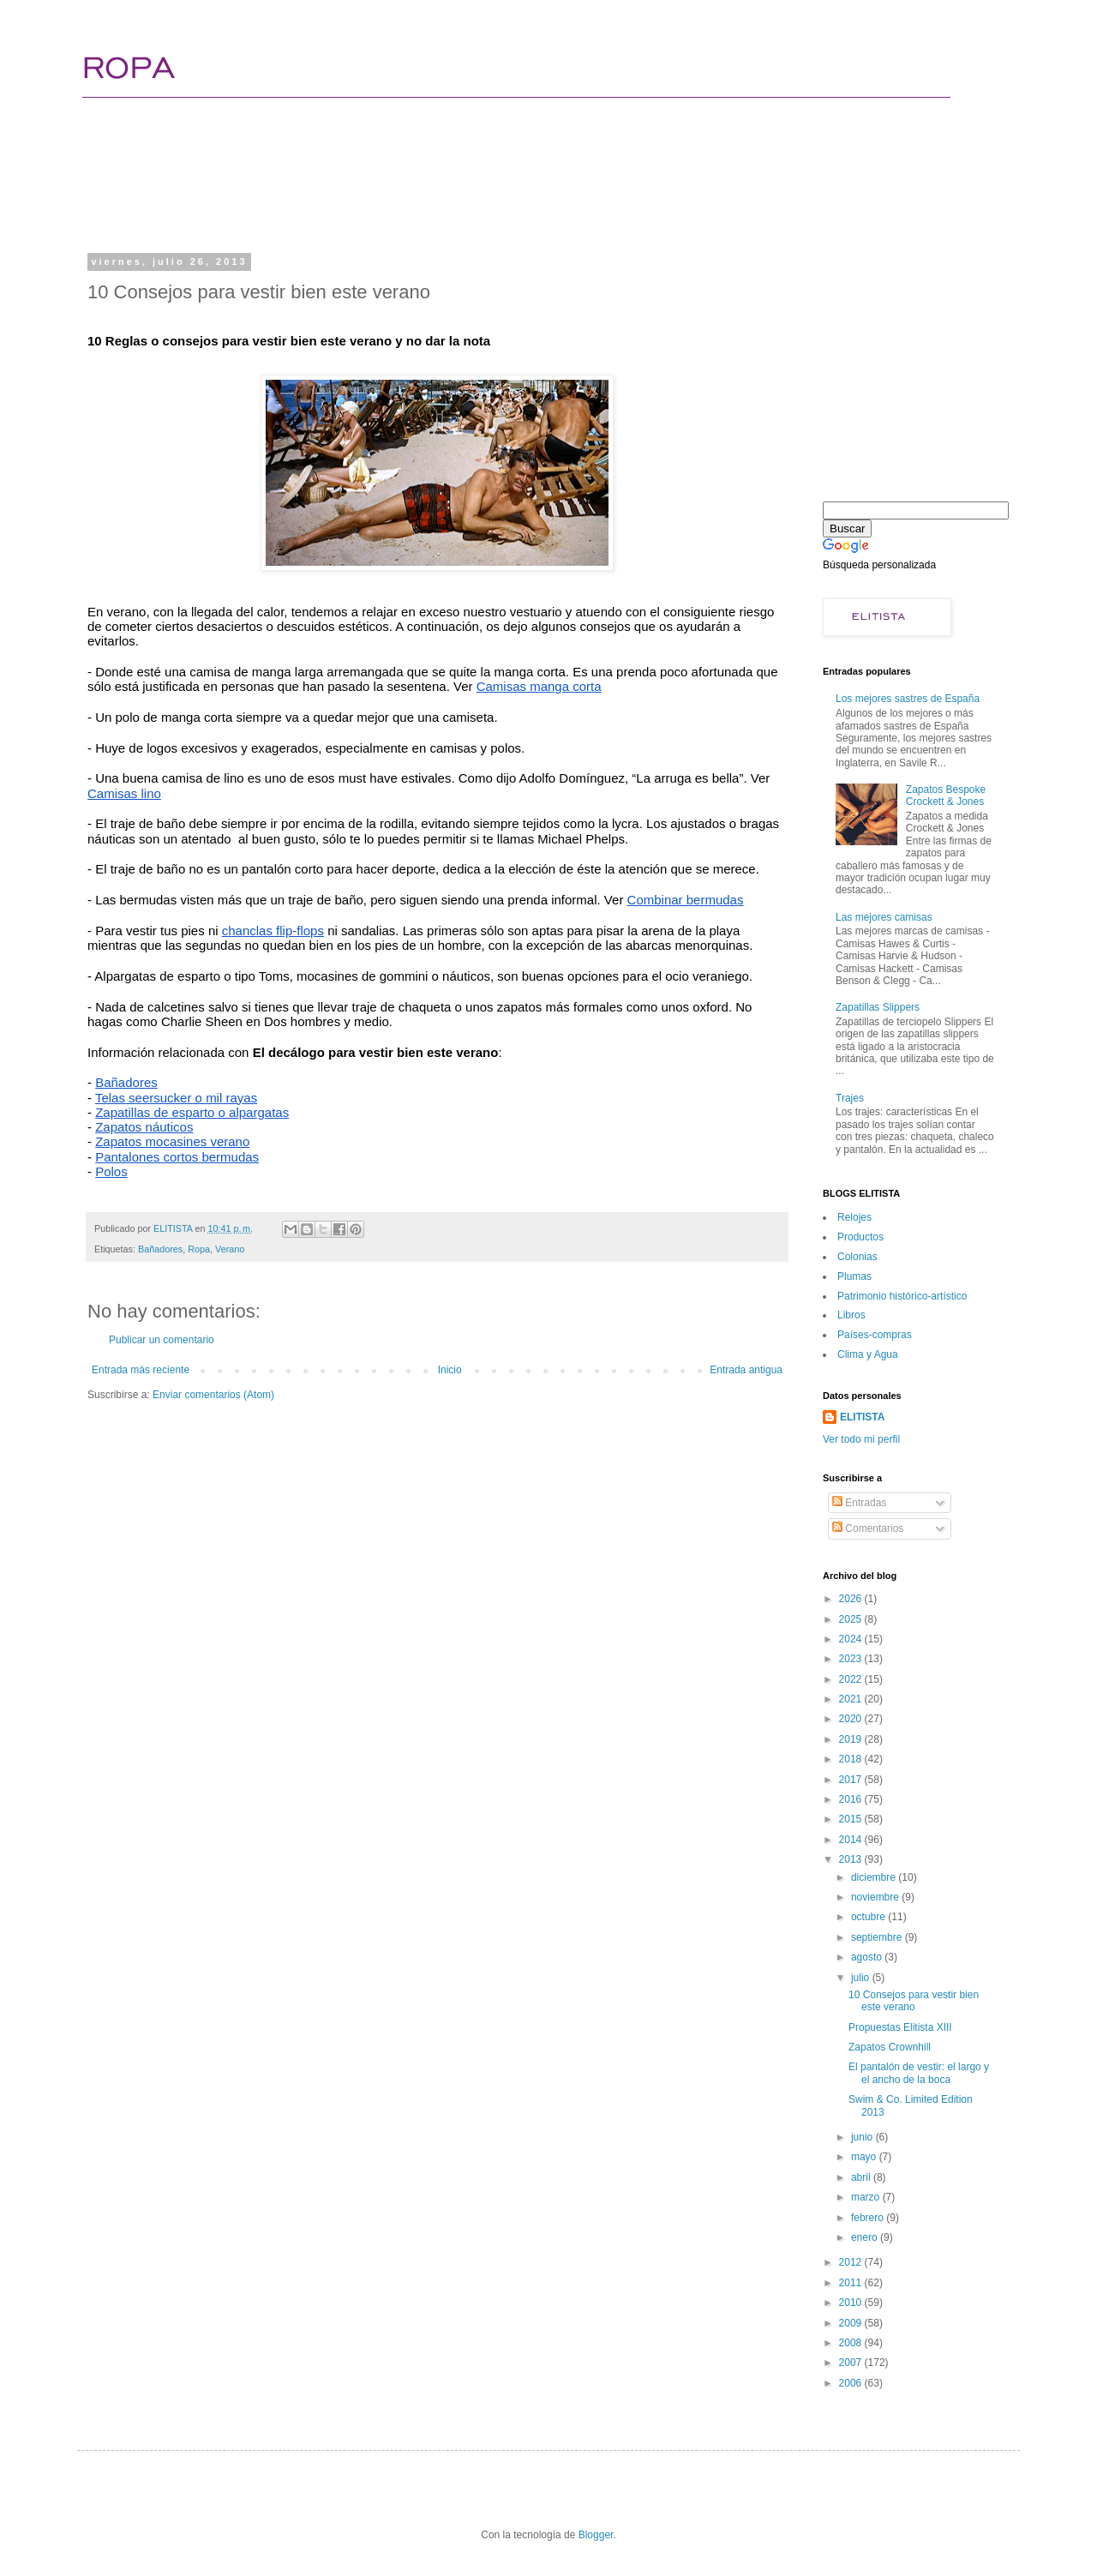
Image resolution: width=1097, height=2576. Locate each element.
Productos (860, 1237)
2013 (852, 1859)
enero (865, 2237)
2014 (852, 1840)
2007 (852, 2363)
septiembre (878, 1937)
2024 (852, 1639)
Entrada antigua (746, 1370)
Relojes (854, 1217)
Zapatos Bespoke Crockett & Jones (946, 796)
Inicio (450, 1370)
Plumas (854, 1276)
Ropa (199, 1249)
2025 (852, 1619)
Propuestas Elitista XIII (900, 2027)
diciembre (874, 1877)
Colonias (857, 1257)
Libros (851, 1315)
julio (861, 1978)
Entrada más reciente (140, 1370)
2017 (852, 1780)
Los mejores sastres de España (908, 699)
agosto (867, 1957)
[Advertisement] (415, 184)
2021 (852, 1699)
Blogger (596, 2535)
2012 (852, 2262)
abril (862, 2177)
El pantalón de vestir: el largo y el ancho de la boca (918, 2073)
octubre (869, 1917)
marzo (867, 2197)
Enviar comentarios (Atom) (213, 1395)
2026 (852, 1599)
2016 (852, 1799)
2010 (852, 2303)
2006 (852, 2383)
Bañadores (160, 1249)
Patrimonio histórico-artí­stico (902, 1296)
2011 (852, 2283)
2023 (852, 1659)
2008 (852, 2343)
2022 (852, 1679)
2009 (852, 2323)
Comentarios (867, 1528)
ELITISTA (862, 1417)
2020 (852, 1719)
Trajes (850, 1098)
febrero (868, 2218)
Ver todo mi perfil (861, 1439)
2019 (852, 1739)
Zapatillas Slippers (878, 1007)
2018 (852, 1759)
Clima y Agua (867, 1354)
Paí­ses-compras (874, 1335)
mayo (865, 2157)
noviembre (876, 1897)
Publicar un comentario (161, 1340)
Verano (229, 1249)
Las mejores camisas (884, 917)
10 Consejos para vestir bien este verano (913, 2001)
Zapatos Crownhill (889, 2047)
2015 (852, 1819)
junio (863, 2137)
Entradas (859, 1503)
